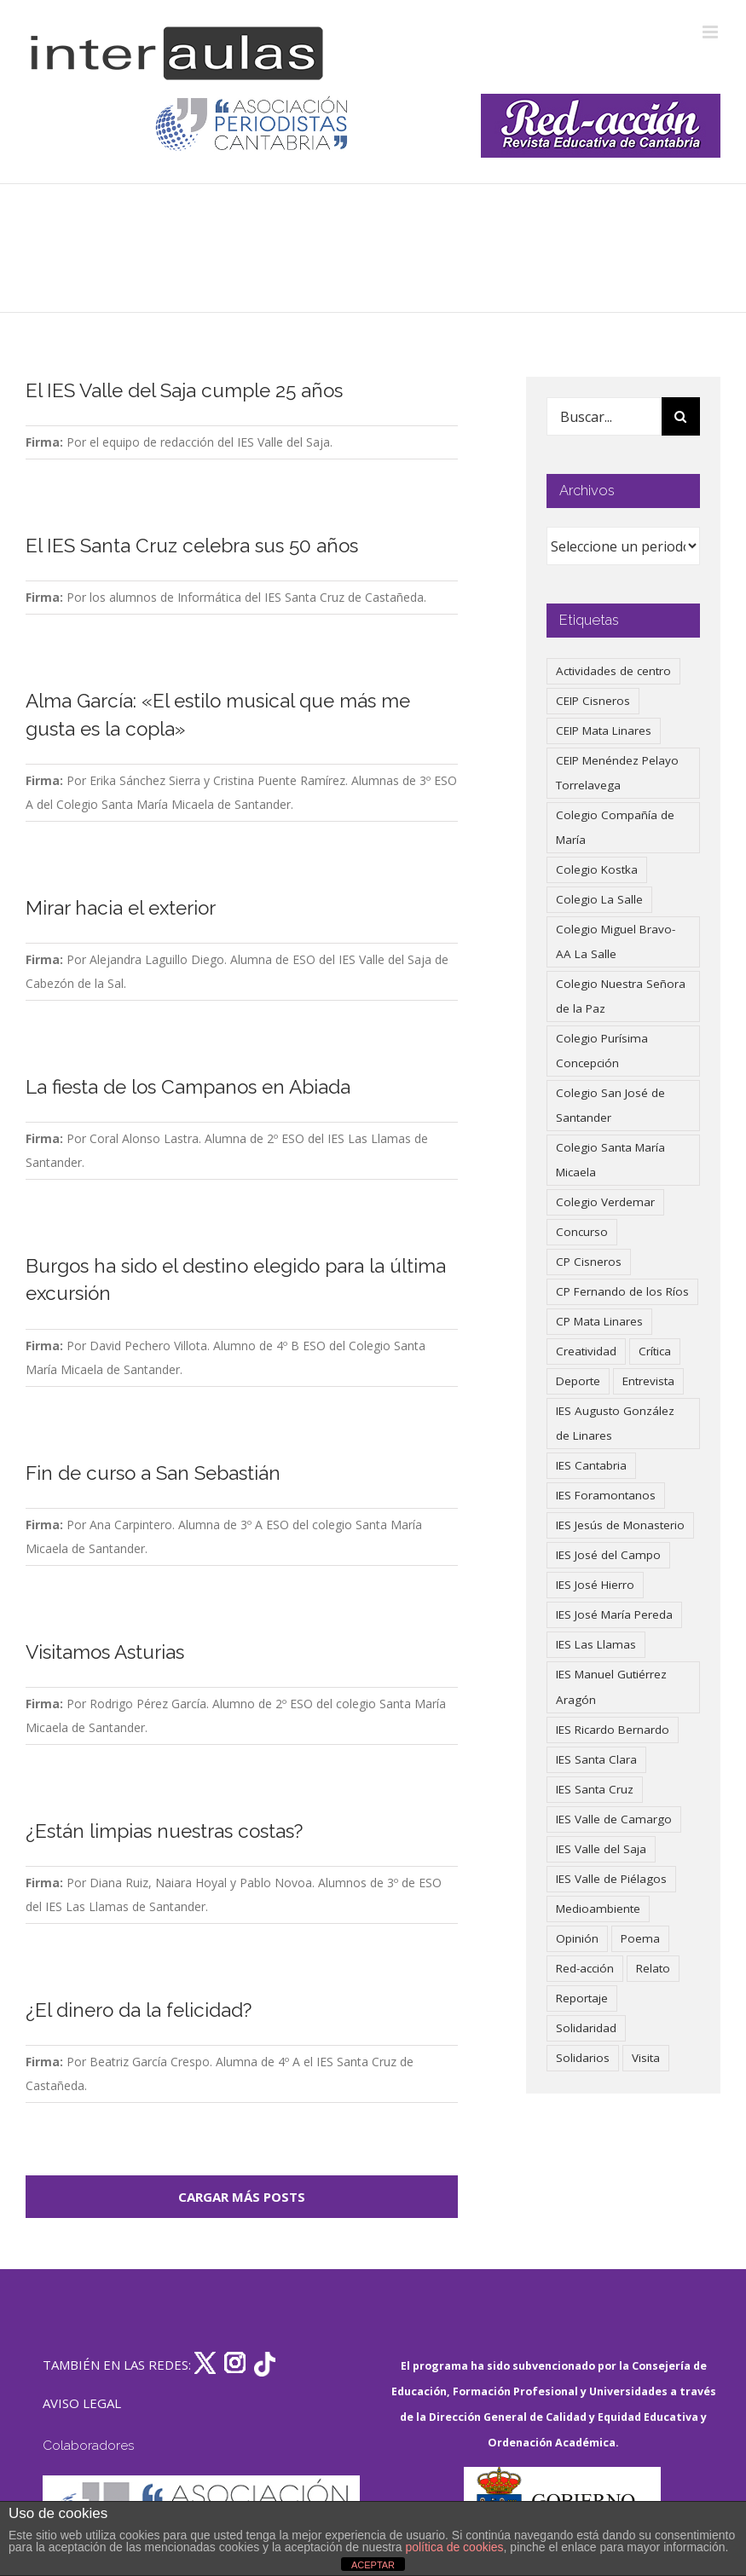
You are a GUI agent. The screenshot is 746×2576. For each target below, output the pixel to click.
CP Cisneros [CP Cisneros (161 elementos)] (589, 1261)
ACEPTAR (373, 2565)
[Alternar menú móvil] (711, 32)
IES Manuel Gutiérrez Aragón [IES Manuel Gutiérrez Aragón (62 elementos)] (611, 1686)
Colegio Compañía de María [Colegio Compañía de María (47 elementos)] (615, 827)
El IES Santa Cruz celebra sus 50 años (192, 545)
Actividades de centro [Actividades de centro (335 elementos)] (613, 671)
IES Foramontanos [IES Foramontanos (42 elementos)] (606, 1495)
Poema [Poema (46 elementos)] (640, 1938)
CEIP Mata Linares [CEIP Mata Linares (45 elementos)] (603, 730)
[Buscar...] (603, 416)
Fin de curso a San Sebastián (153, 1473)
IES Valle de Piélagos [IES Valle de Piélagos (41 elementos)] (611, 1878)
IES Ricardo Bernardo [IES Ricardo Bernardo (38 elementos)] (612, 1729)
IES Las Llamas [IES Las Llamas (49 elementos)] (596, 1644)
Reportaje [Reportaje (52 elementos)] (582, 1998)
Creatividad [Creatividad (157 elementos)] (586, 1351)
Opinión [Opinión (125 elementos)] (577, 1938)
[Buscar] (681, 416)
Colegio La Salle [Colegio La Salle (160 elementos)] (599, 899)
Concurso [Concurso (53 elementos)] (582, 1231)
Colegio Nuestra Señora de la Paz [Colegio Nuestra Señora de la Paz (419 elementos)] (620, 996)
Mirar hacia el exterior (121, 908)
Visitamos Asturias (105, 1652)
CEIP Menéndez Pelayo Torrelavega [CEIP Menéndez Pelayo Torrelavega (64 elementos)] (617, 773)
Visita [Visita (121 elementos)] (646, 2057)
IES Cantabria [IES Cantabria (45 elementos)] (591, 1465)
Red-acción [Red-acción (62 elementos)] (585, 1968)
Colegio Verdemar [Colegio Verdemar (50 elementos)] (605, 1202)
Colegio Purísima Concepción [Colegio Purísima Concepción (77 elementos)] (602, 1051)
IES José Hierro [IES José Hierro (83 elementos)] (595, 1584)
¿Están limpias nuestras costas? (164, 1831)
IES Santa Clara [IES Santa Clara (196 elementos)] (596, 1759)
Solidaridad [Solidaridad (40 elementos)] (586, 2028)
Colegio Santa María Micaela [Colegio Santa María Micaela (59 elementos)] (610, 1160)
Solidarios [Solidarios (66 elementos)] (583, 2057)
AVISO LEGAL (82, 2402)
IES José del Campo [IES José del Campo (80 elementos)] (608, 1554)
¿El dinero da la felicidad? (139, 2010)
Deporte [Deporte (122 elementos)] (578, 1381)
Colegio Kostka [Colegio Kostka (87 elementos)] (597, 869)
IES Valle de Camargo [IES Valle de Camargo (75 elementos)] (614, 1819)
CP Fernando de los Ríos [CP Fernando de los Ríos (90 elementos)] (622, 1291)
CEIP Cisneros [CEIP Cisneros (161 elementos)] (593, 700)
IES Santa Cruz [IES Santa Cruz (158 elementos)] (594, 1789)
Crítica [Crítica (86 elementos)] (655, 1351)
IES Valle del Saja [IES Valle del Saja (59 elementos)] (601, 1849)
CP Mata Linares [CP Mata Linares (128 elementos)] (599, 1321)
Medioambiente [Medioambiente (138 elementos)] (598, 1908)
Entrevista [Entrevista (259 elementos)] (648, 1381)
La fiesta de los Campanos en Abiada (188, 1087)
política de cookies (454, 2547)
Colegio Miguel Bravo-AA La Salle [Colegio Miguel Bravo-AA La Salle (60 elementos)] (615, 941)
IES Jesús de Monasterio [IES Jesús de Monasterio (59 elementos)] (620, 1525)
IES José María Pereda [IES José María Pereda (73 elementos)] (614, 1614)
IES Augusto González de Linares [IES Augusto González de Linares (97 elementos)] (615, 1423)
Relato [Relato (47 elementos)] (653, 1968)
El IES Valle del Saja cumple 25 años (184, 390)
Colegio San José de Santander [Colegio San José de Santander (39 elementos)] (610, 1105)
